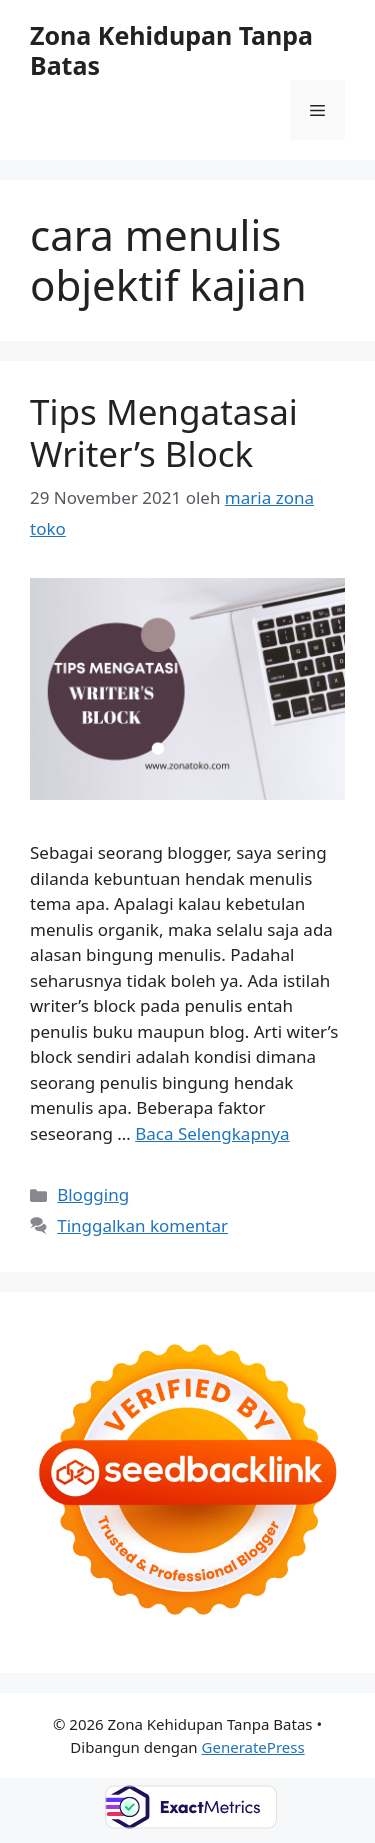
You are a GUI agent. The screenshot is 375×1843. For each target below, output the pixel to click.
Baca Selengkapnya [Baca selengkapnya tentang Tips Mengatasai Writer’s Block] (212, 1133)
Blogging (93, 1194)
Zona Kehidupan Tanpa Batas (171, 50)
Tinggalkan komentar (142, 1225)
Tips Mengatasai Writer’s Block (164, 432)
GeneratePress (253, 1747)
